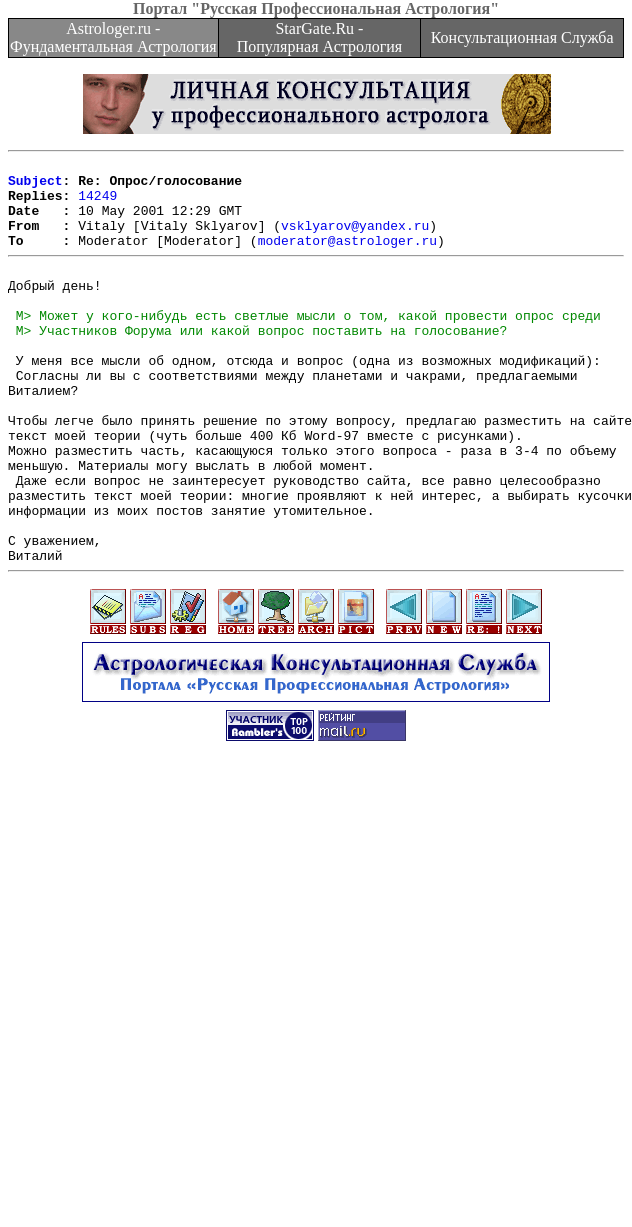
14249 (97, 204)
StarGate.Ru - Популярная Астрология (319, 37)
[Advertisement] (312, 1020)
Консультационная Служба (522, 37)
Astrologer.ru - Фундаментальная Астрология (113, 37)
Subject (35, 186)
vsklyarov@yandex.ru (355, 240)
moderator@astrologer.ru (347, 258)
